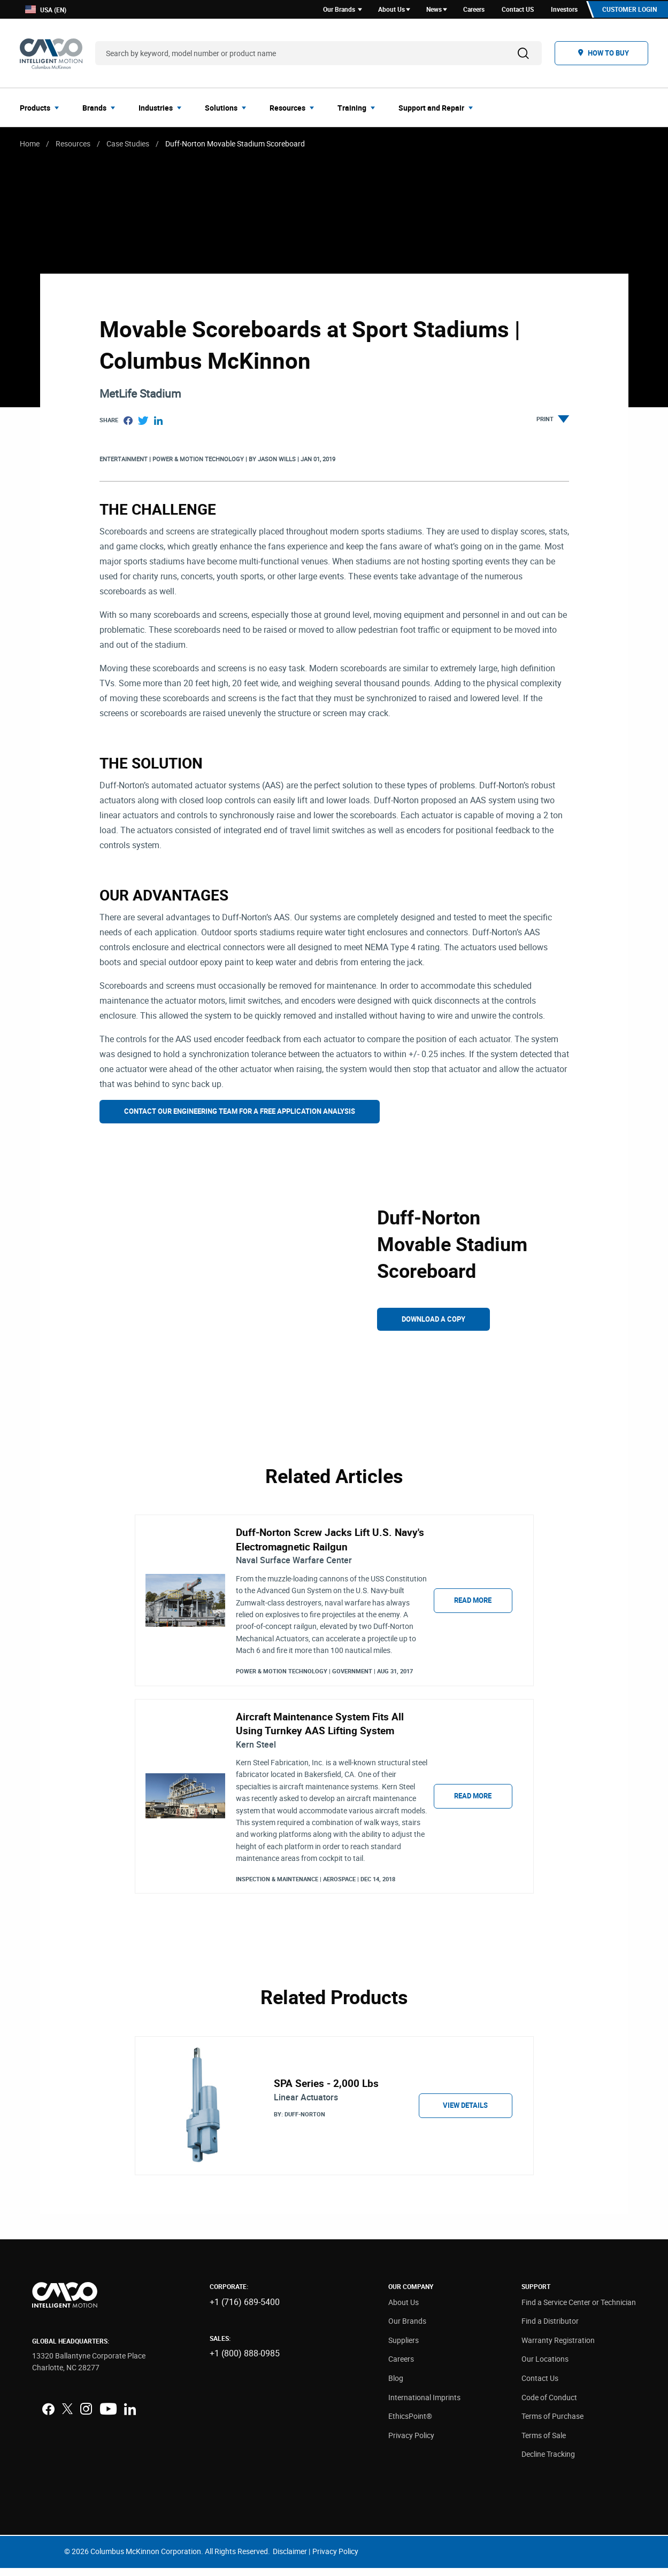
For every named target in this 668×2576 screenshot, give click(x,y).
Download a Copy (433, 1320)
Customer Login (628, 10)
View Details (465, 2113)
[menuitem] (42, 109)
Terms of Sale (543, 2443)
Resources (73, 145)
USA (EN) (45, 10)
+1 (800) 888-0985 (245, 2361)
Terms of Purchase (552, 2424)
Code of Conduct (549, 2405)
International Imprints (424, 2405)
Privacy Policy (411, 2443)
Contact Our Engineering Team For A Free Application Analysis (239, 1113)
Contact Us (539, 2386)
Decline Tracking (548, 2462)
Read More (473, 1603)
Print (552, 421)
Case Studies (127, 145)
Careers (401, 2367)
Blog (395, 2386)
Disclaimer (290, 2559)
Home (30, 145)
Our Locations (545, 2367)
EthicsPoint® (410, 2424)
